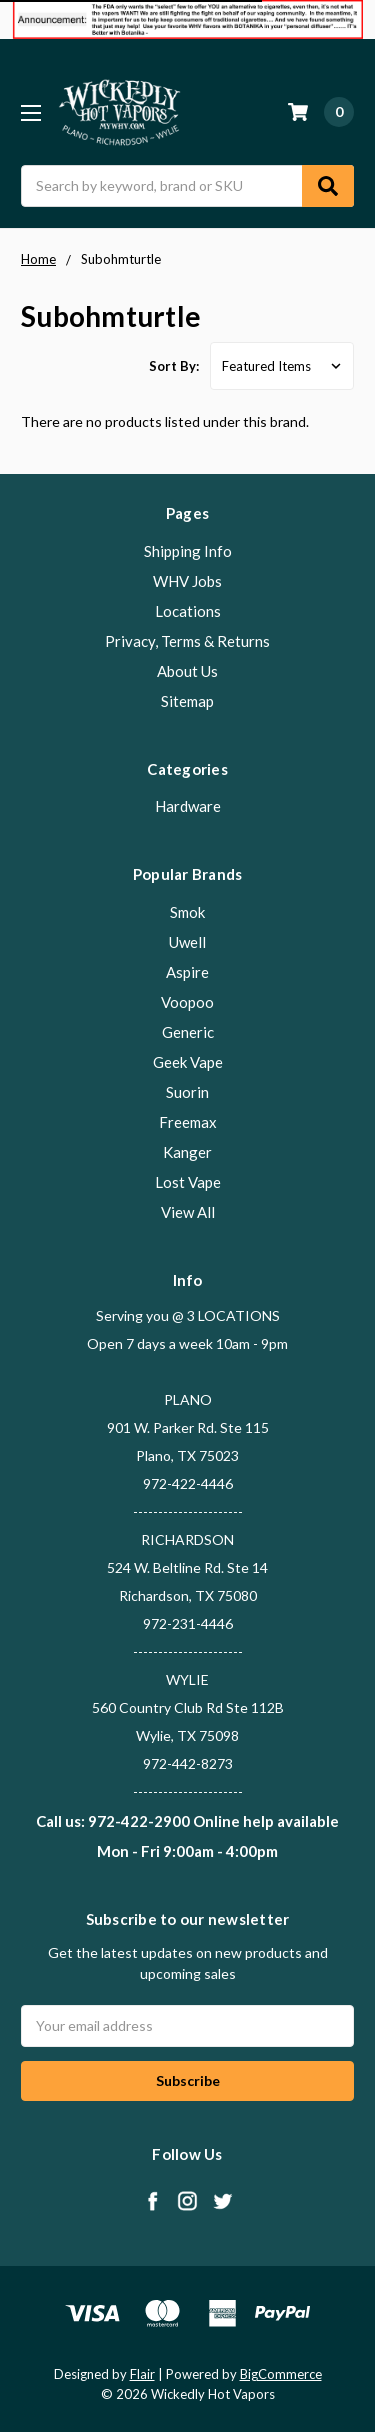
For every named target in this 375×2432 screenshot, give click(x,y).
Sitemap (187, 701)
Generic (188, 1032)
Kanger (187, 1152)
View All (188, 1212)
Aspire (187, 972)
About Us (187, 671)
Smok (187, 912)
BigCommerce (281, 2374)
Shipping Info (188, 551)
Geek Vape (188, 1062)
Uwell (187, 942)
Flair (142, 2374)
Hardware (188, 806)
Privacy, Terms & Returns (187, 641)
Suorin (187, 1092)
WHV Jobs (187, 581)
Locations (188, 611)
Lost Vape (188, 1182)
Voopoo (187, 1002)
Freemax (188, 1122)
